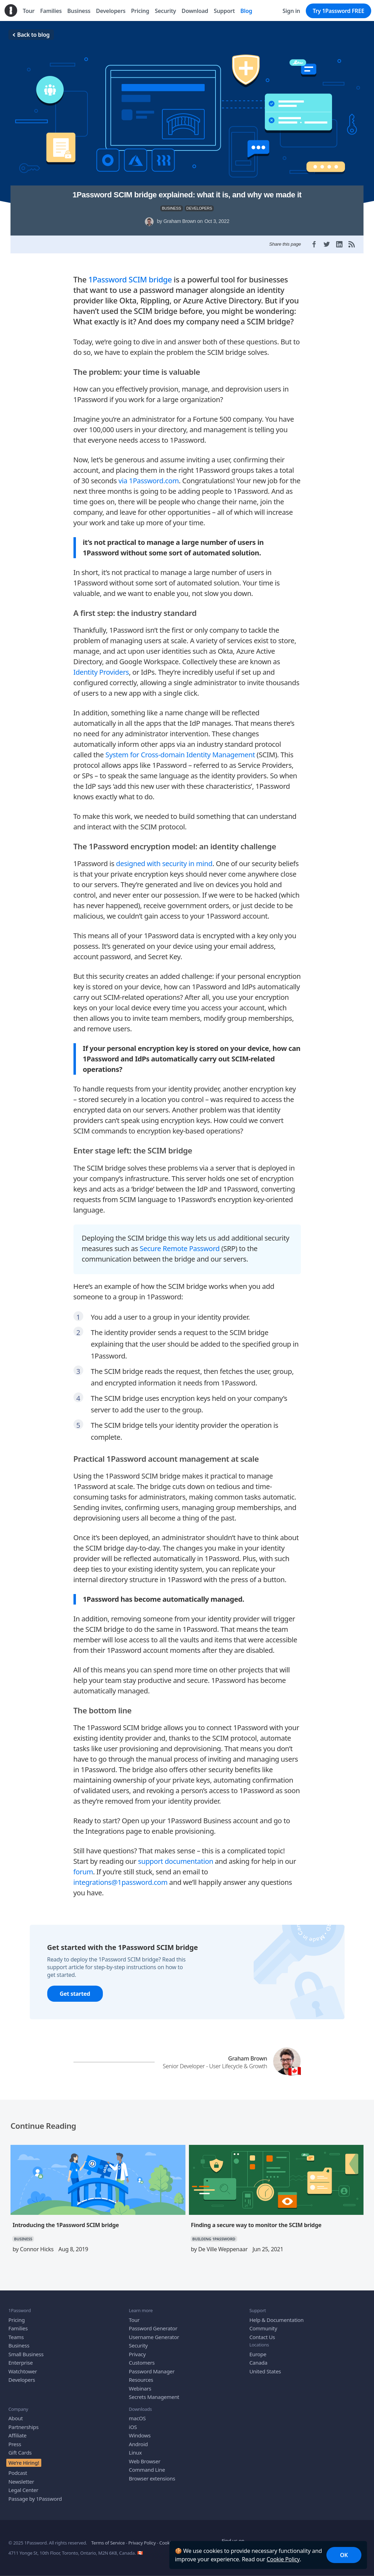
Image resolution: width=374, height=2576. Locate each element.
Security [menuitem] (165, 11)
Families (18, 2322)
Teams (16, 2331)
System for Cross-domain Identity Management (180, 749)
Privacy (137, 2348)
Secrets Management (154, 2391)
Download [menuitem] (195, 11)
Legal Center (23, 2484)
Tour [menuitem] (29, 11)
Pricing (16, 2314)
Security (138, 2340)
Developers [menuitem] (110, 11)
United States (265, 2365)
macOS (137, 2412)
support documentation (175, 1856)
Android (138, 2438)
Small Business (25, 2348)
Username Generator (154, 2331)
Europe (257, 2348)
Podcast (17, 2467)
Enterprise (20, 2357)
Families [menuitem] (51, 11)
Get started (75, 1988)
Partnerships (23, 2421)
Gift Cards (19, 2447)
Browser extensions (152, 2473)
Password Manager (152, 2365)
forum (83, 1866)
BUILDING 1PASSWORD (213, 2233)
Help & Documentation (276, 2314)
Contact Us (262, 2331)
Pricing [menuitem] (140, 11)
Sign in (291, 11)
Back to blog (31, 34)
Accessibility (202, 2537)
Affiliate (17, 2430)
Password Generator (153, 2322)
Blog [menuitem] (246, 11)
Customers (142, 2357)
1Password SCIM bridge (130, 274)
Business (18, 2340)
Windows (139, 2430)
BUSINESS (171, 208)
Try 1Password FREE (338, 11)
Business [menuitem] (78, 11)
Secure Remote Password (179, 1243)
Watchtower (22, 2365)
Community (263, 2322)
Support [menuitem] (224, 11)
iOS (133, 2421)
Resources (141, 2374)
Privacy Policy (142, 2537)
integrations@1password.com (120, 1877)
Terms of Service (108, 2537)
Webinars (140, 2382)
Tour (134, 2314)
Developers (21, 2374)
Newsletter (21, 2476)
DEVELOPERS (199, 208)
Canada (258, 2357)
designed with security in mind (164, 858)
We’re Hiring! (23, 2457)
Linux (135, 2447)
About (15, 2412)
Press (14, 2438)
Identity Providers (101, 667)
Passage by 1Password (35, 2493)
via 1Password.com (148, 475)
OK (344, 2555)
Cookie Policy (283, 2559)
